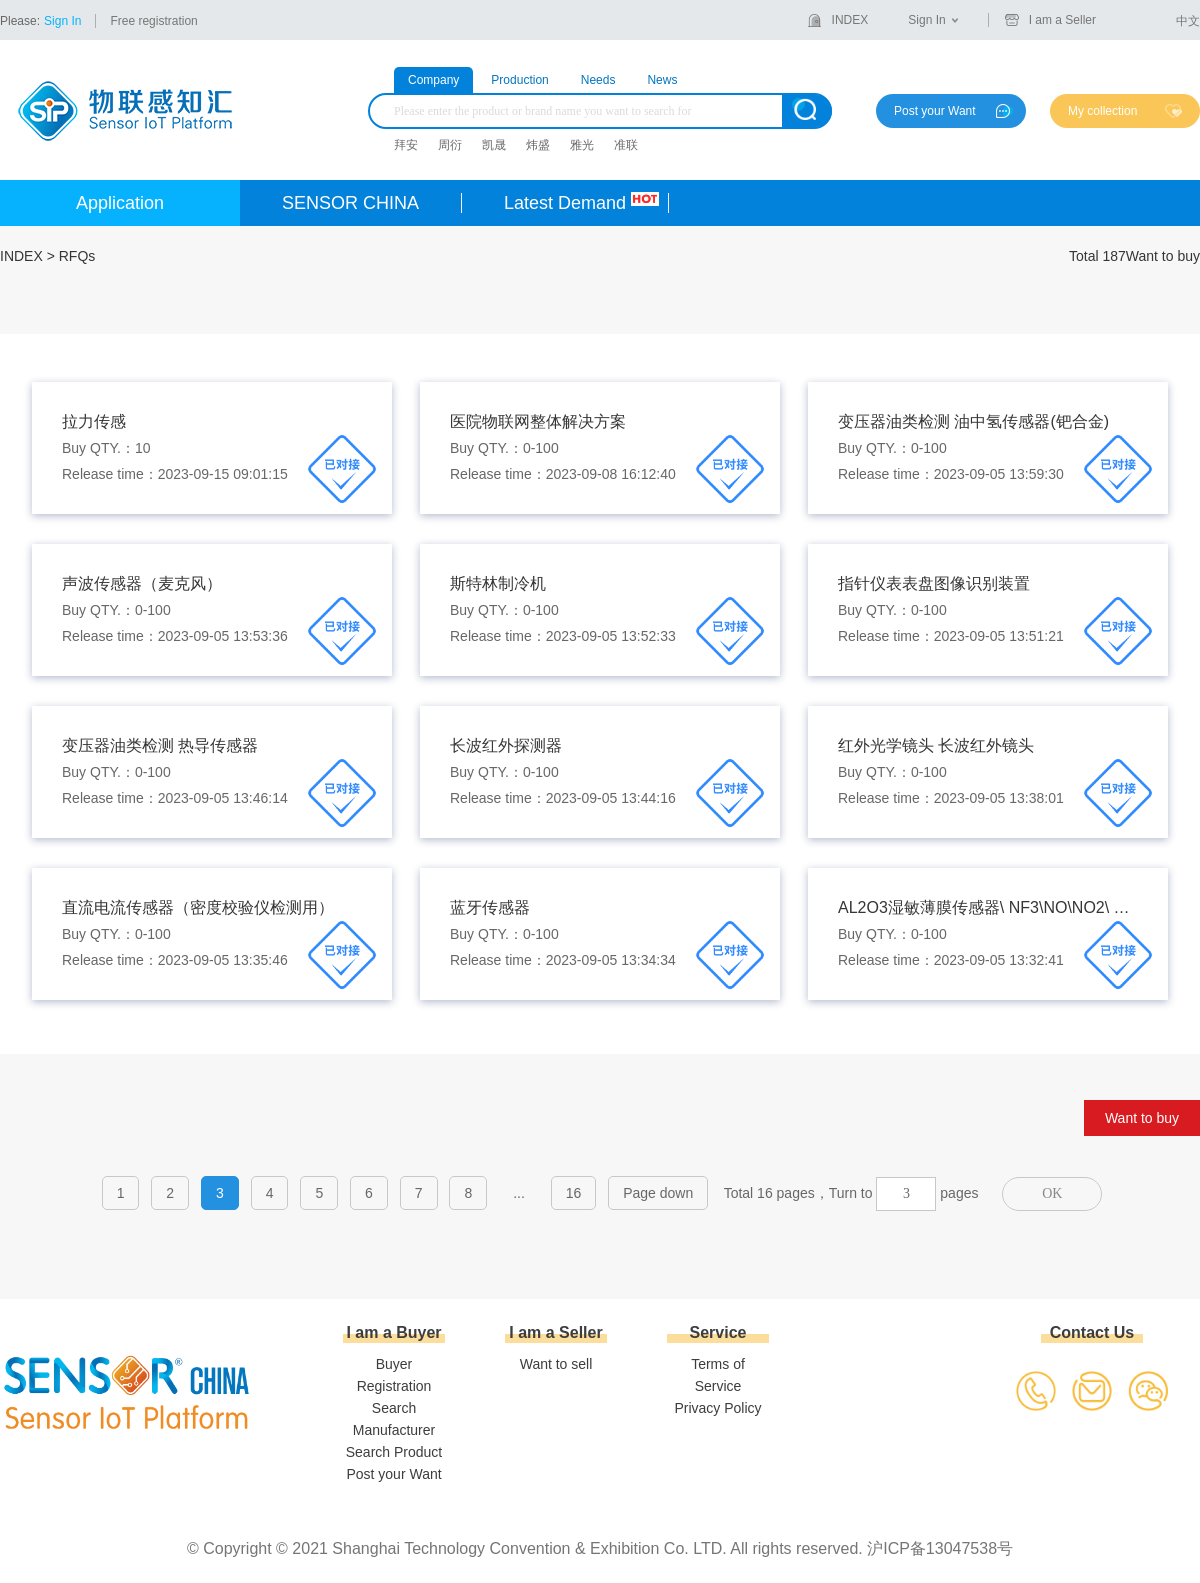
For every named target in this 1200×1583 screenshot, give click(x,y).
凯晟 (494, 145)
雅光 (582, 145)
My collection (1102, 111)
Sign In (62, 21)
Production (519, 80)
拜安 (406, 145)
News (662, 80)
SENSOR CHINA (350, 203)
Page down (658, 1193)
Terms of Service (718, 1375)
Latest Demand (565, 203)
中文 (1188, 21)
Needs (598, 80)
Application (120, 203)
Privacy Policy (717, 1408)
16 (574, 1193)
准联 (626, 145)
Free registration (153, 21)
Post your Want (935, 111)
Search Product (394, 1452)
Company (433, 80)
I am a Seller (1062, 20)
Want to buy (1142, 1118)
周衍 (450, 145)
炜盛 (538, 145)
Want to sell (556, 1364)
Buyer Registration (394, 1375)
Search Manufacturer (394, 1419)
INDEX (850, 20)
